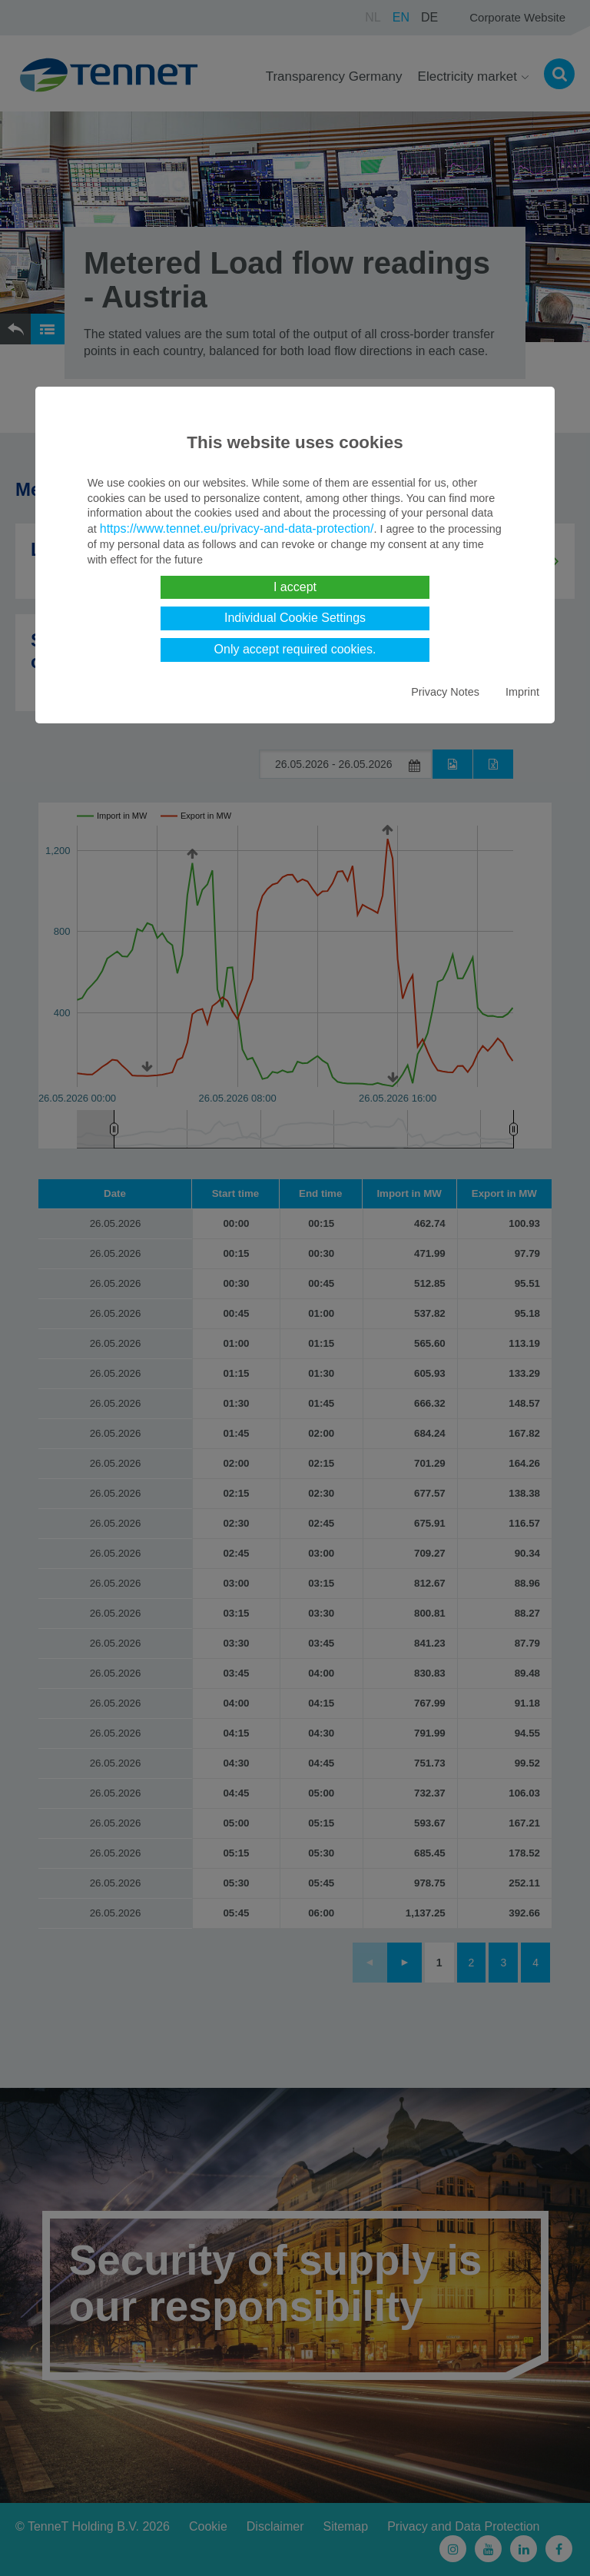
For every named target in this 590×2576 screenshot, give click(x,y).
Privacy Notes (445, 692)
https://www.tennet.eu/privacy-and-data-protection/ (237, 528)
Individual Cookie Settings (295, 617)
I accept (295, 586)
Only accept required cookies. (295, 649)
